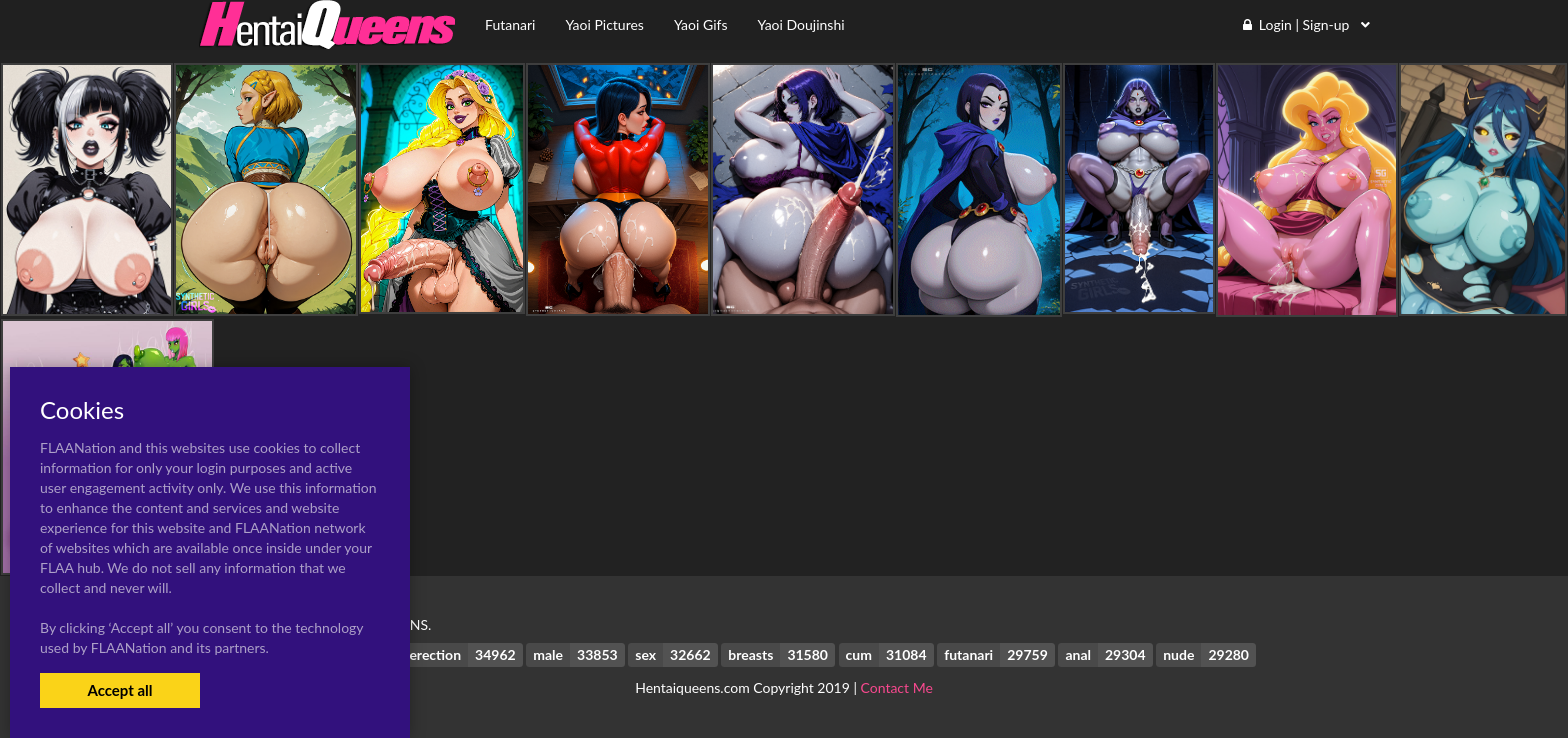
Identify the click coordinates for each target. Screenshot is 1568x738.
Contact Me (897, 687)
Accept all (119, 690)
